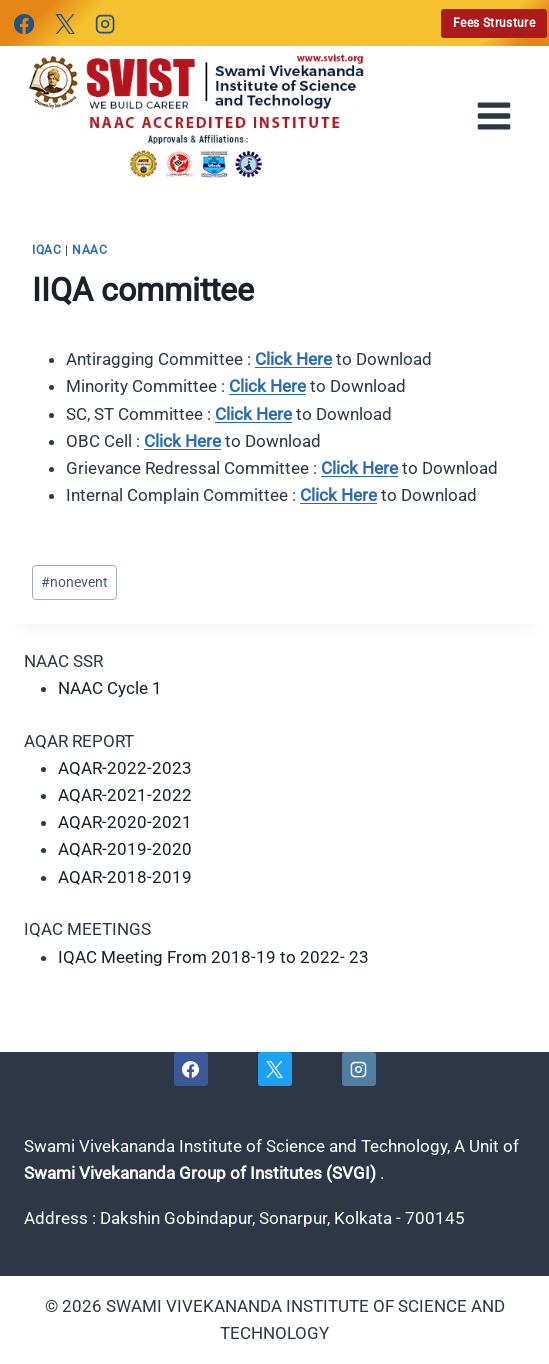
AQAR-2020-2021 (125, 822)
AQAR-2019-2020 (125, 849)
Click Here (293, 359)
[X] (64, 24)
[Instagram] (105, 24)
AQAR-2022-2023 (125, 768)
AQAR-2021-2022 (125, 795)
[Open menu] (500, 116)
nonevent (74, 582)
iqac (46, 250)
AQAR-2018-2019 (125, 877)
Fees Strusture (494, 23)
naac (89, 250)
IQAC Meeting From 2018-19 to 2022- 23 (213, 957)
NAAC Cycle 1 (110, 688)
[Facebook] (24, 24)
